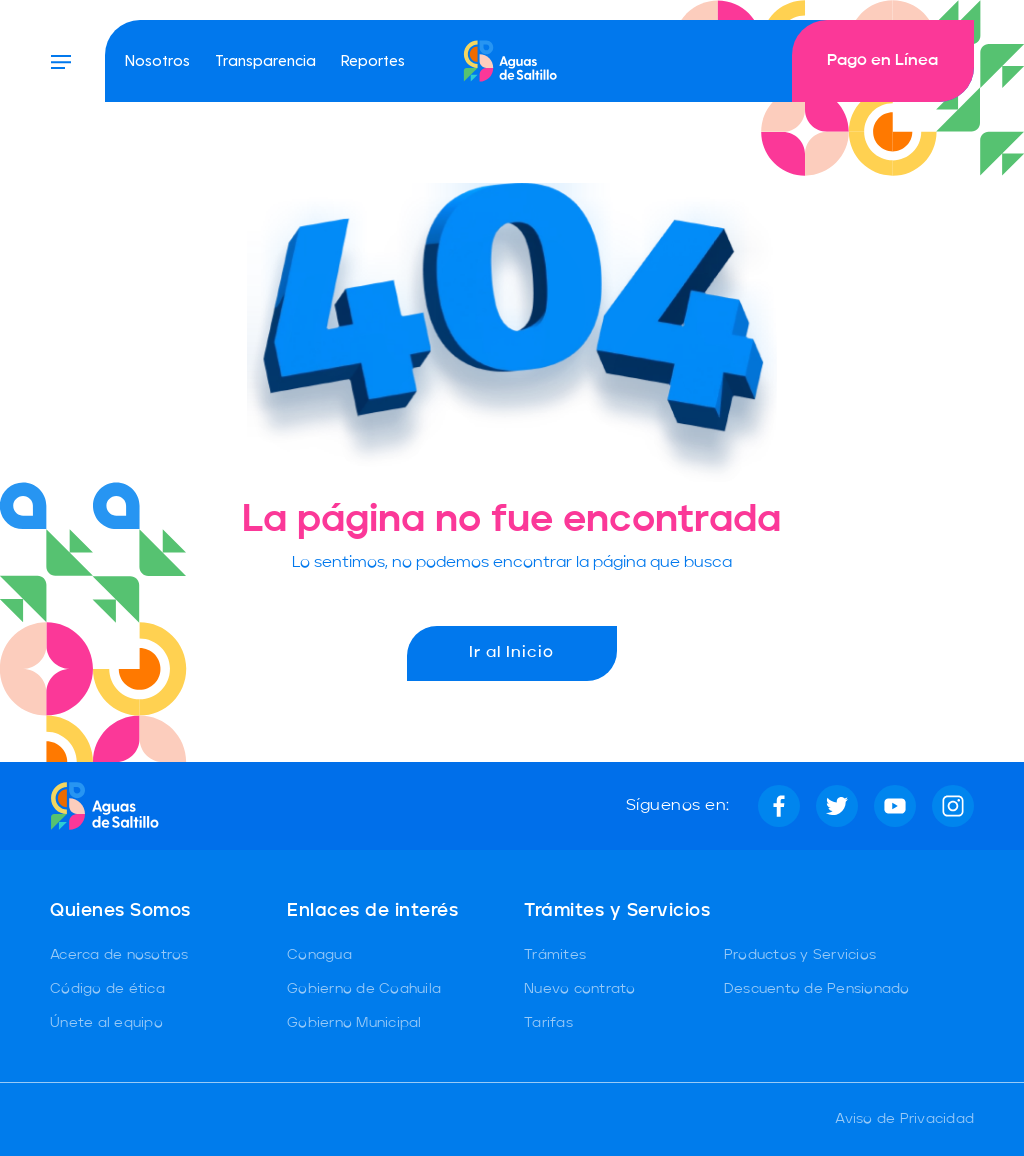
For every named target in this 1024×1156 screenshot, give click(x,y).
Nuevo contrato (580, 989)
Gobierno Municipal (354, 1023)
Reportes (373, 59)
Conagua (319, 955)
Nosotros (157, 59)
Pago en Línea (882, 61)
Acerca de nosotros (119, 955)
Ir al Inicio (511, 653)
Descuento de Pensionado (817, 989)
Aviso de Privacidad (904, 1119)
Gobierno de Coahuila (364, 989)
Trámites (555, 955)
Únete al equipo (106, 1023)
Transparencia (265, 59)
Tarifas (548, 1023)
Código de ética (107, 989)
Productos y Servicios (800, 955)
